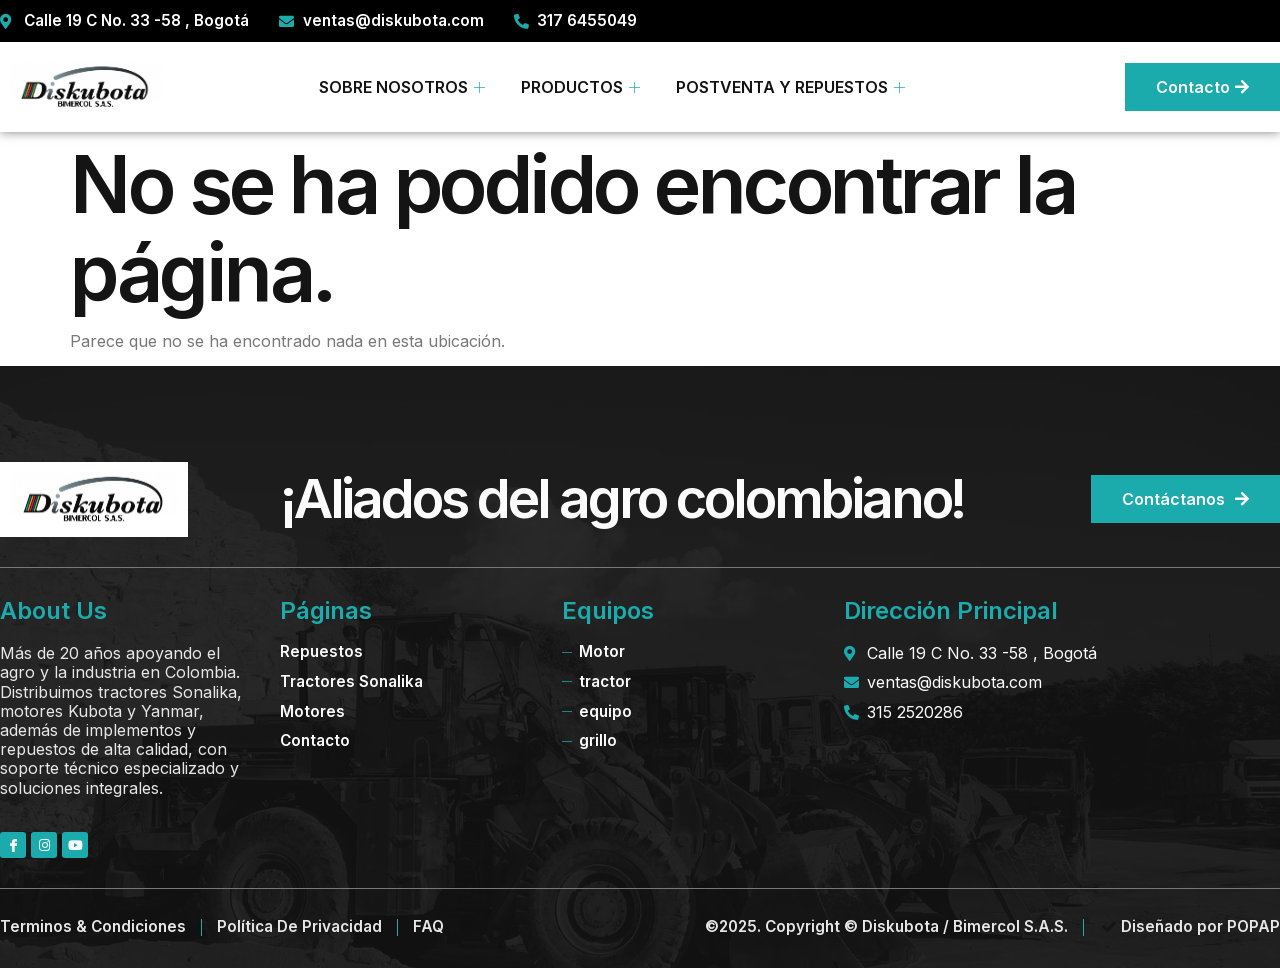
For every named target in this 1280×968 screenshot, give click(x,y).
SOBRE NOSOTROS (402, 87)
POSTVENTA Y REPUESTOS (790, 87)
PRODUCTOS (580, 87)
